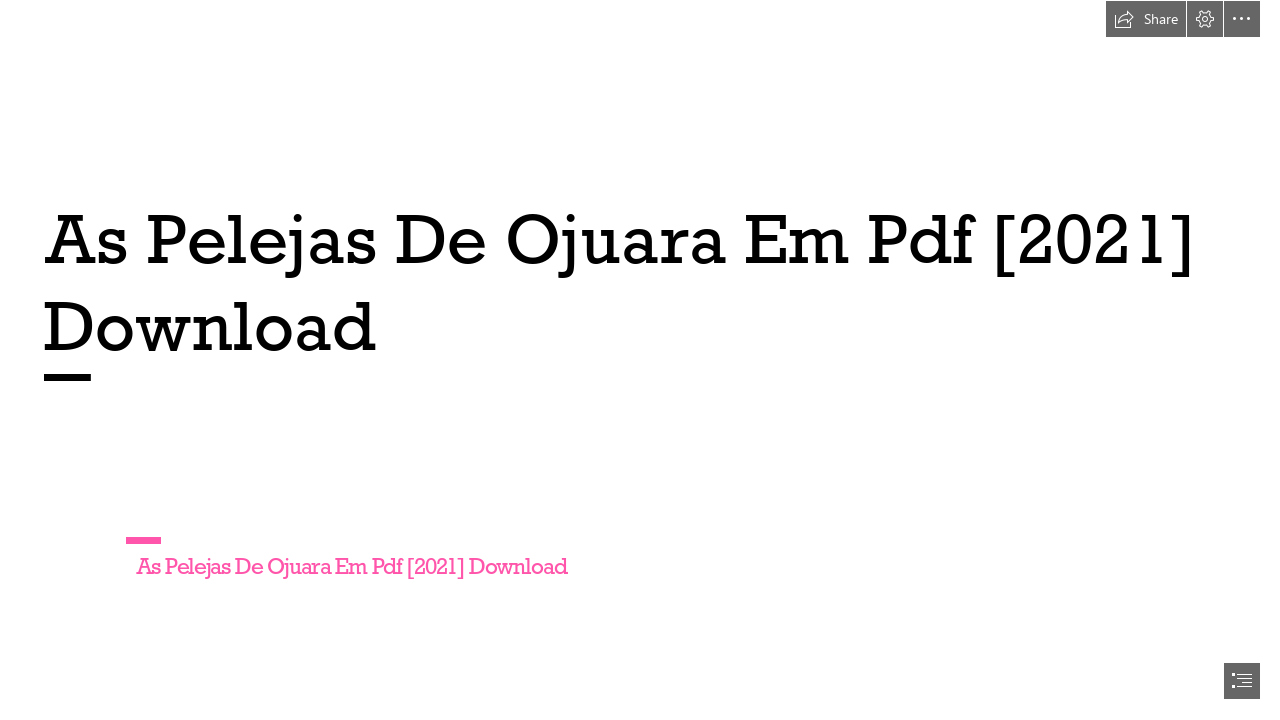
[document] (640, 360)
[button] (1146, 19)
